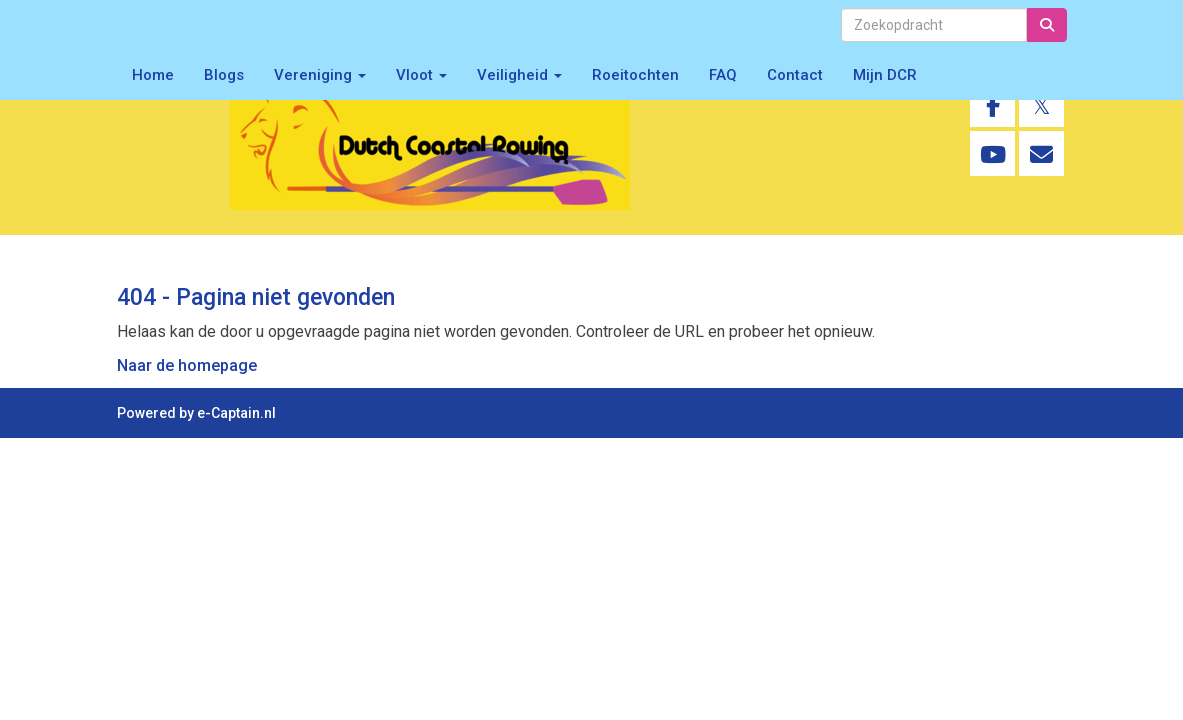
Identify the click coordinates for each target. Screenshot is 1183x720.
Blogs (224, 75)
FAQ (723, 75)
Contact (795, 75)
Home (153, 75)
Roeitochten (635, 75)
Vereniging (320, 75)
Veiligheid (519, 75)
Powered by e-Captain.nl (196, 413)
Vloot (421, 75)
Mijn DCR (885, 75)
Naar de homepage (187, 365)
